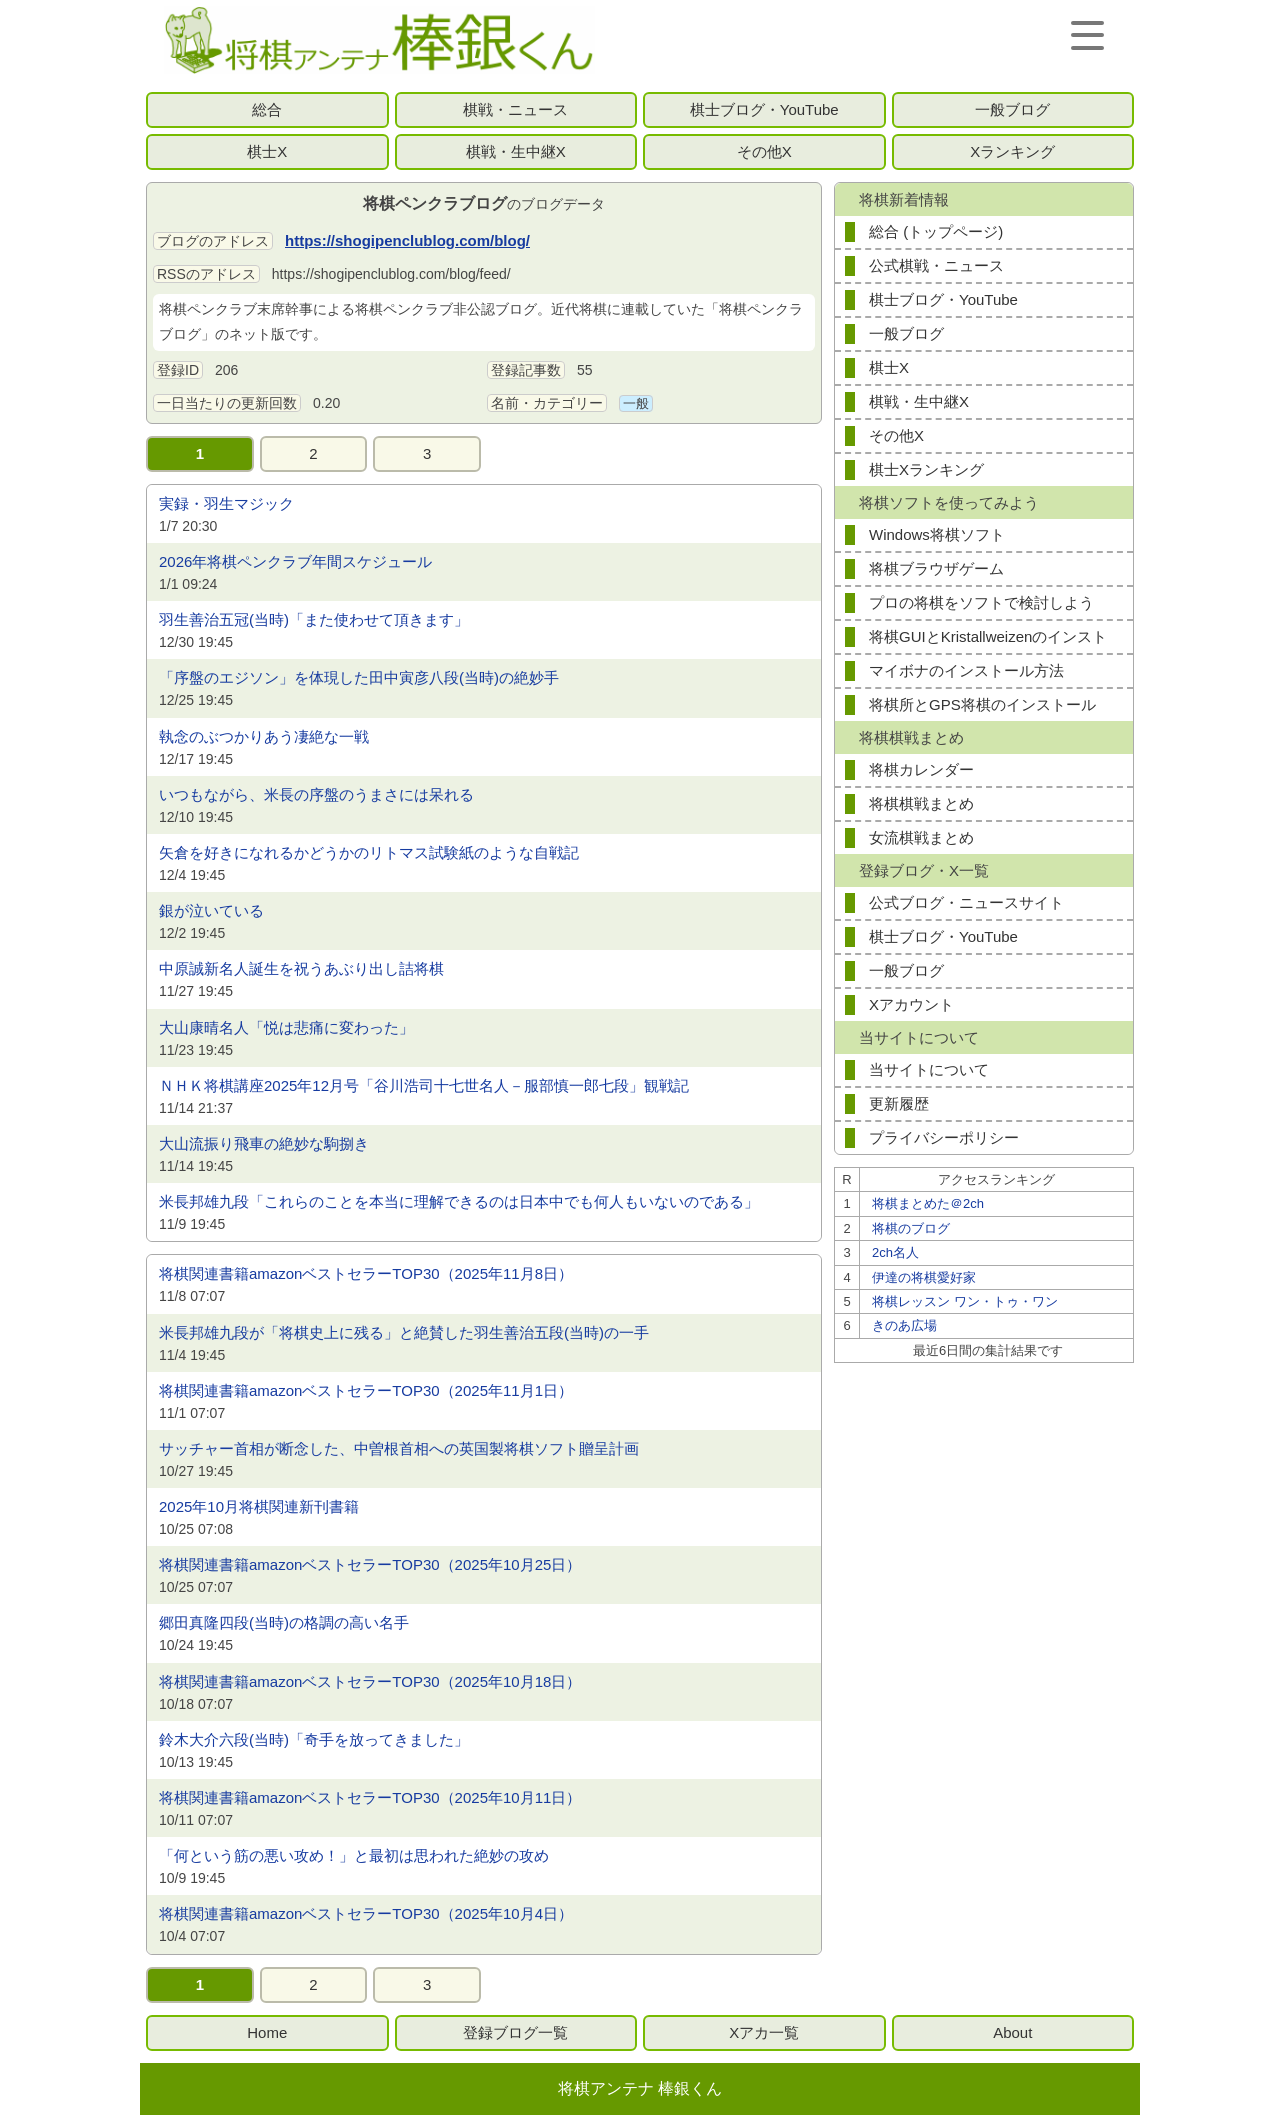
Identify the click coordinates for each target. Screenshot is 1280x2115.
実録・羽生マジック (226, 503)
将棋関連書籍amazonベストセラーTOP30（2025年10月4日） (366, 1913)
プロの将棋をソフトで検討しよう (981, 602)
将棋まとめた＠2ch (928, 1203)
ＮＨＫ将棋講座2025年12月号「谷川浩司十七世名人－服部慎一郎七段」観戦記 (424, 1085)
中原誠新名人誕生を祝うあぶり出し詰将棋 (301, 968)
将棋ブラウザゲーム (936, 568)
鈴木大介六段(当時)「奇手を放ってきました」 (314, 1739)
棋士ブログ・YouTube (764, 109)
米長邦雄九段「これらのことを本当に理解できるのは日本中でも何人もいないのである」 (459, 1201)
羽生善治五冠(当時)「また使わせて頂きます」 (314, 619)
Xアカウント (911, 1004)
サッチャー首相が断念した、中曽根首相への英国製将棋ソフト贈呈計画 (399, 1448)
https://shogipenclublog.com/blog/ (407, 240)
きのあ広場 (904, 1325)
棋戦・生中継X (516, 151)
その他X (764, 151)
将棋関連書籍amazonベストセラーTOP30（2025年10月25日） (370, 1564)
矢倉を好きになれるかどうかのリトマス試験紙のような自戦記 (369, 852)
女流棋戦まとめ (921, 837)
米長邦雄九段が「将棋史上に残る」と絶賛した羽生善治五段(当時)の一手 (404, 1332)
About (1012, 2032)
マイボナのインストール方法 (966, 670)
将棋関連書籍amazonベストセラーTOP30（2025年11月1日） (366, 1390)
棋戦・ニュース (515, 109)
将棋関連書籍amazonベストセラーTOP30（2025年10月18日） (370, 1681)
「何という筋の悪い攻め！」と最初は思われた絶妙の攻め (354, 1855)
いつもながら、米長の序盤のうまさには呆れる (316, 794)
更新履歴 (899, 1103)
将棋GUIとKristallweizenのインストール (988, 640)
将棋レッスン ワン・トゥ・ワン (965, 1301)
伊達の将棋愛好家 (924, 1277)
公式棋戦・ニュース (936, 265)
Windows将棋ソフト (937, 534)
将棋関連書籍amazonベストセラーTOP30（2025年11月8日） (366, 1273)
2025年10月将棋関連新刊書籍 (259, 1506)
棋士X (267, 151)
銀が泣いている (211, 910)
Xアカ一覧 (764, 2032)
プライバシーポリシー (944, 1137)
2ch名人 (895, 1252)
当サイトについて (929, 1069)
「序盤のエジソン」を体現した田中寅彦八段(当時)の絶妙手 (359, 677)
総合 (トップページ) (936, 231)
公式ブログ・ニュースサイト (966, 902)
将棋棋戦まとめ (921, 803)
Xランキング (1012, 151)
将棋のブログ (911, 1228)
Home (267, 2032)
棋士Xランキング (926, 469)
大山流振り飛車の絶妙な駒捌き (264, 1143)
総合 (267, 109)
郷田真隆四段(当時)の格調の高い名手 (284, 1622)
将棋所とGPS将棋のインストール (982, 704)
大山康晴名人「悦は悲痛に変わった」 (286, 1027)
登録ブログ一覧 (515, 2032)
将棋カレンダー (921, 769)
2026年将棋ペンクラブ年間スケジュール (295, 561)
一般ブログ (1012, 109)
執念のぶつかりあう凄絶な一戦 (264, 736)
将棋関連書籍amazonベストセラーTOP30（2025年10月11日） (370, 1797)
